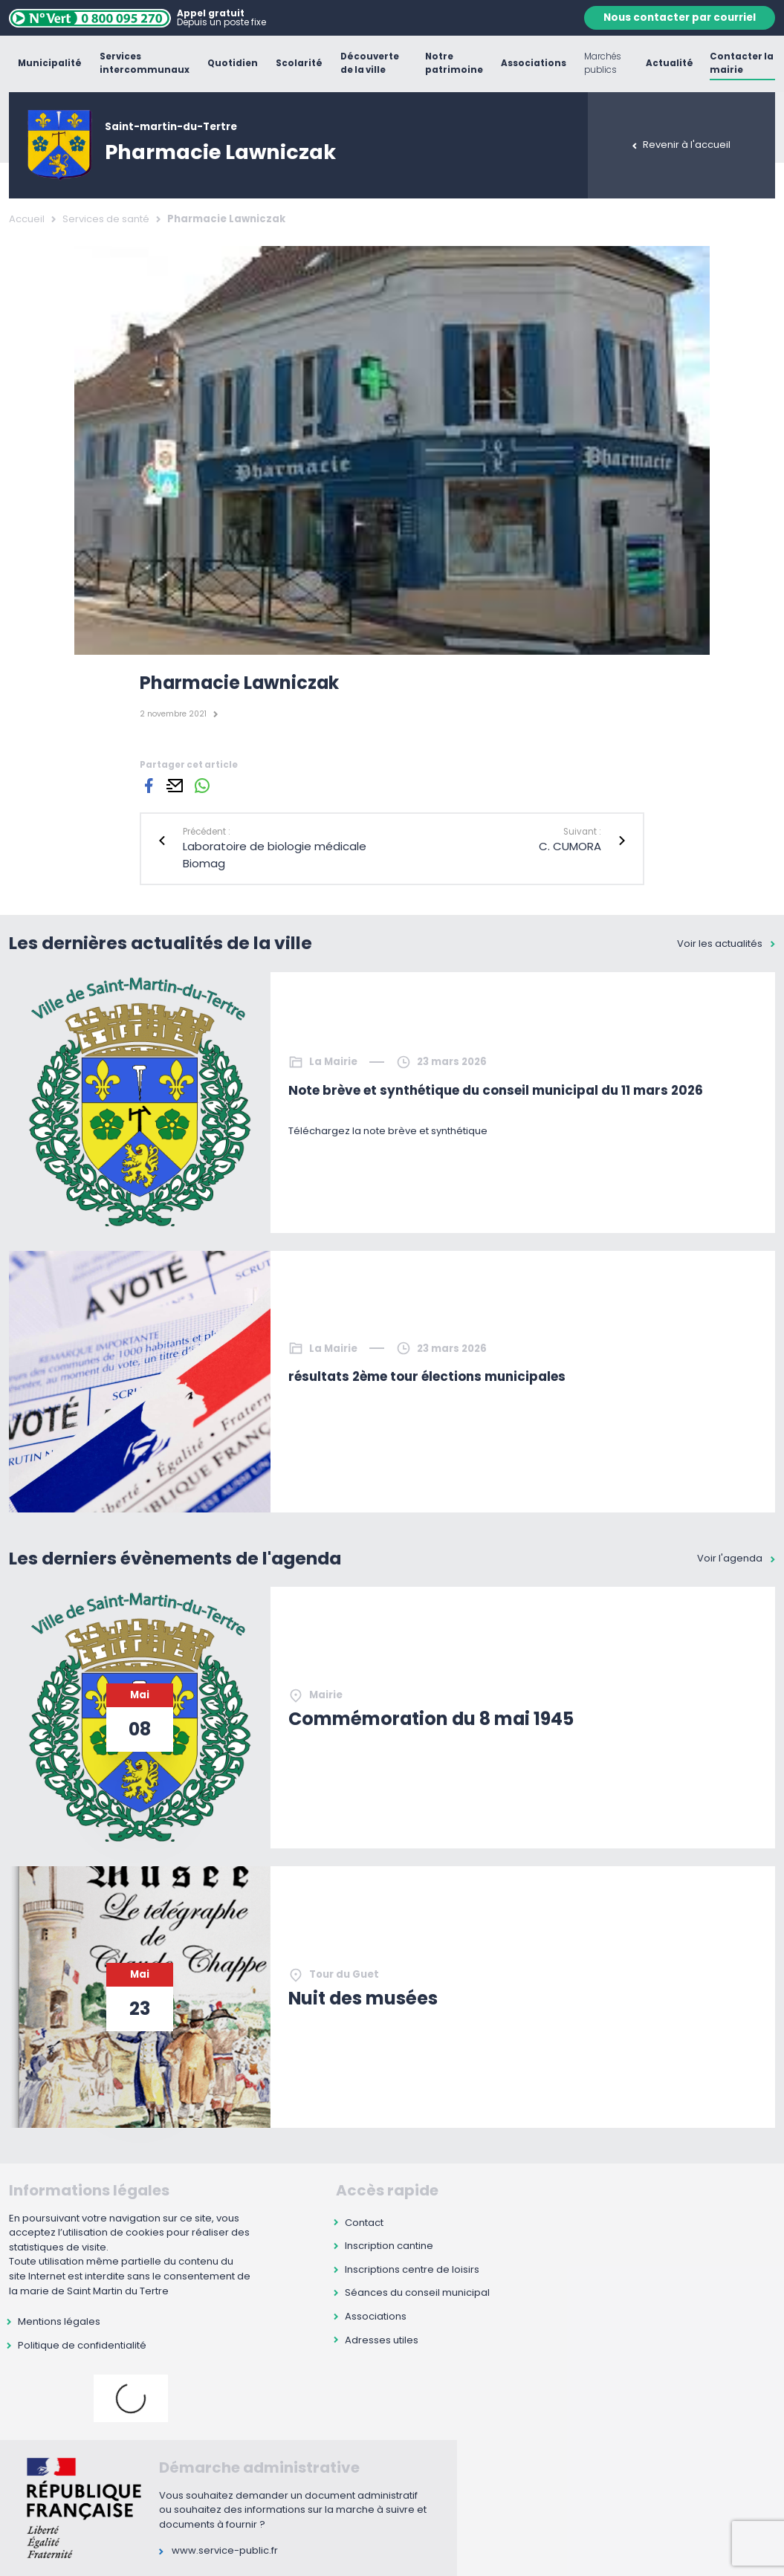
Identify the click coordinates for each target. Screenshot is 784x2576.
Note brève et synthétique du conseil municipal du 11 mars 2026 (495, 1090)
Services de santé (105, 219)
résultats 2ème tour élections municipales (427, 1376)
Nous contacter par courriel (679, 17)
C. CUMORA (570, 846)
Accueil (27, 219)
